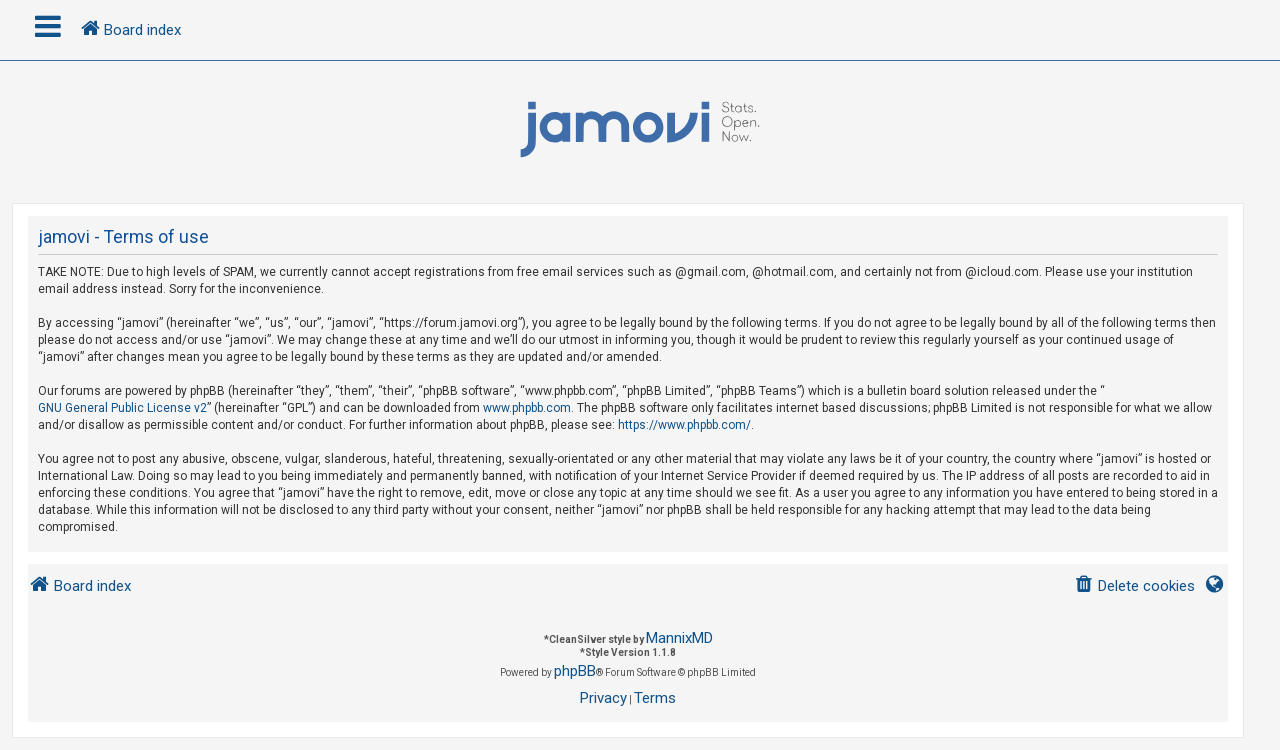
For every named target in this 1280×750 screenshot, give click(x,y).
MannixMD (679, 638)
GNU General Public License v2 (122, 408)
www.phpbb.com (527, 408)
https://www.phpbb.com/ (684, 425)
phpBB (575, 671)
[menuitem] (1134, 586)
